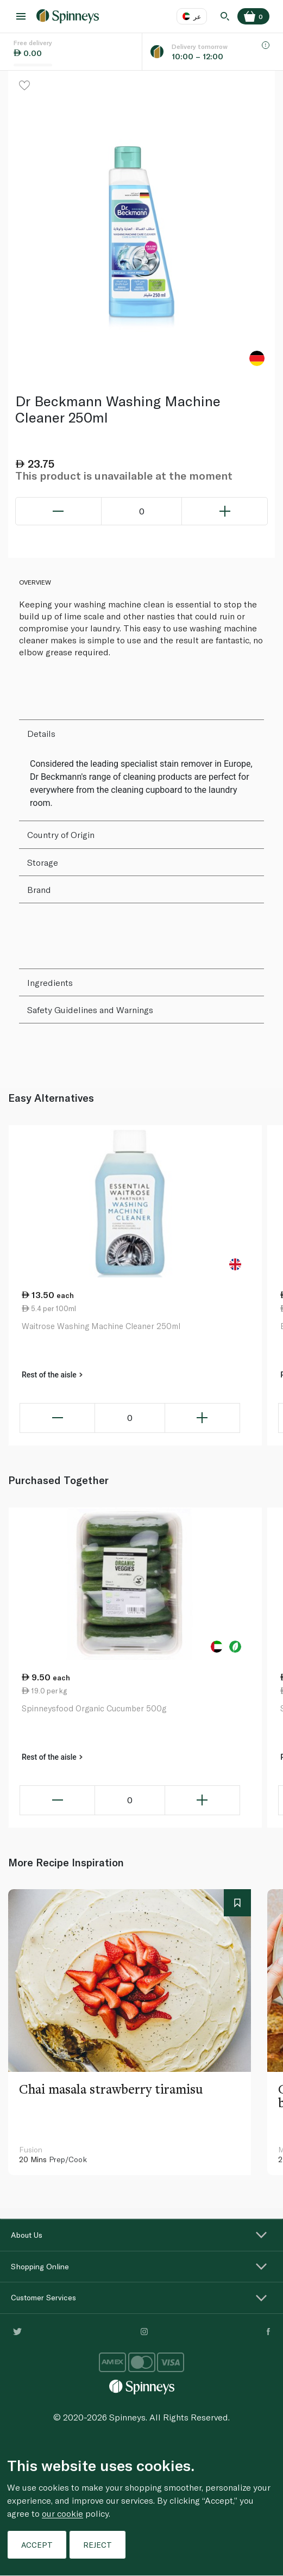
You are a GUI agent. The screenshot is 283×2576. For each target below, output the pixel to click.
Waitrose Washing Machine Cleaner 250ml (101, 1326)
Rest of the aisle (52, 1374)
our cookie (62, 2513)
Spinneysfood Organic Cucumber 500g (94, 1708)
